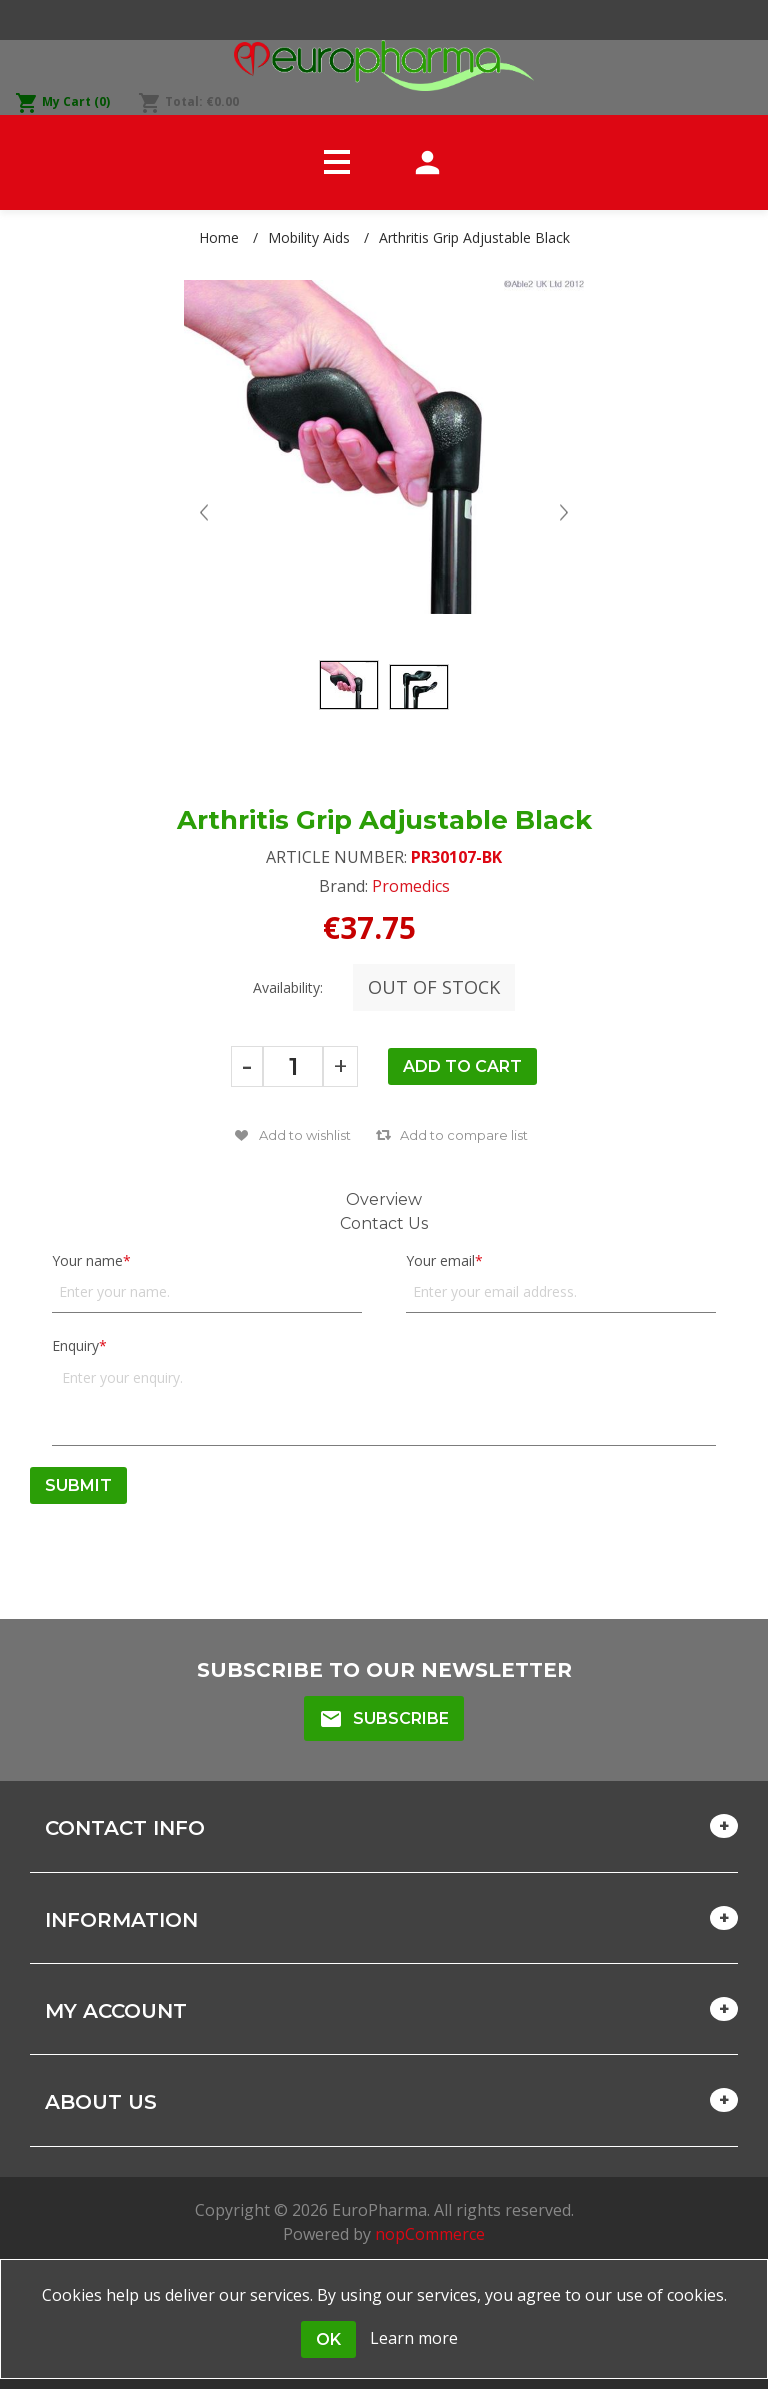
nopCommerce (430, 2234)
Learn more (414, 2338)
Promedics (411, 886)
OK (328, 2339)
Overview (384, 1199)
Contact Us (384, 1223)
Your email (440, 1260)
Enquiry (75, 1345)
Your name (87, 1260)
